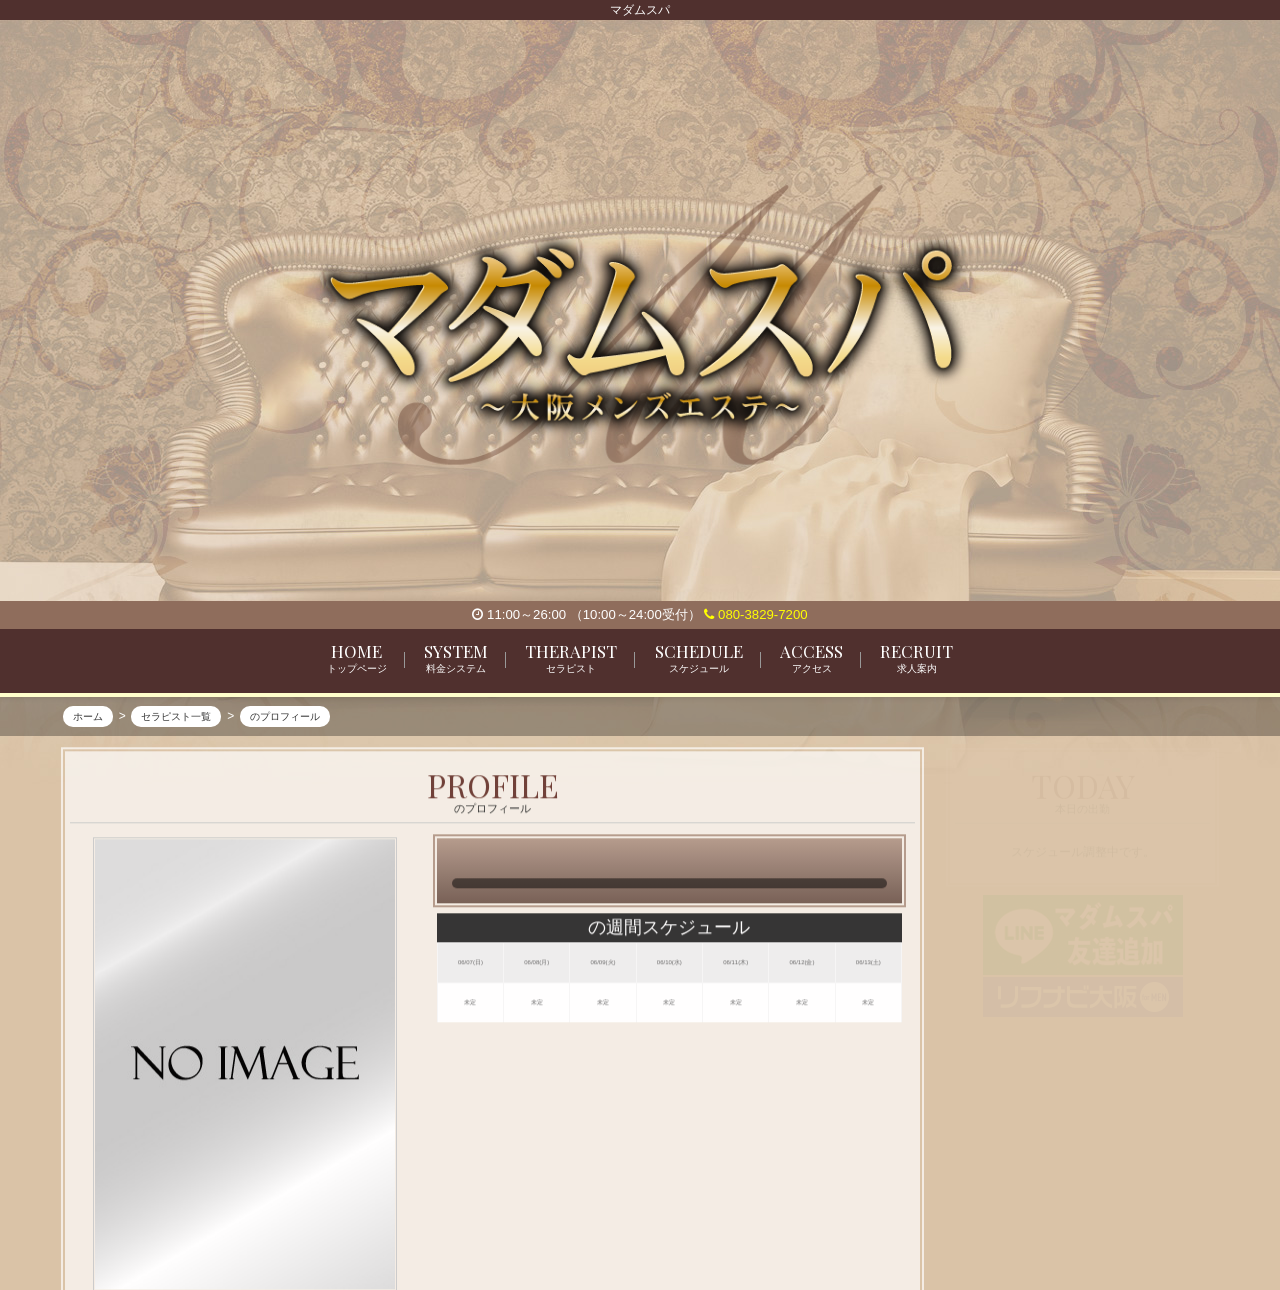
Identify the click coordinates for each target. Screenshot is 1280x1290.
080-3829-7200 (755, 614)
